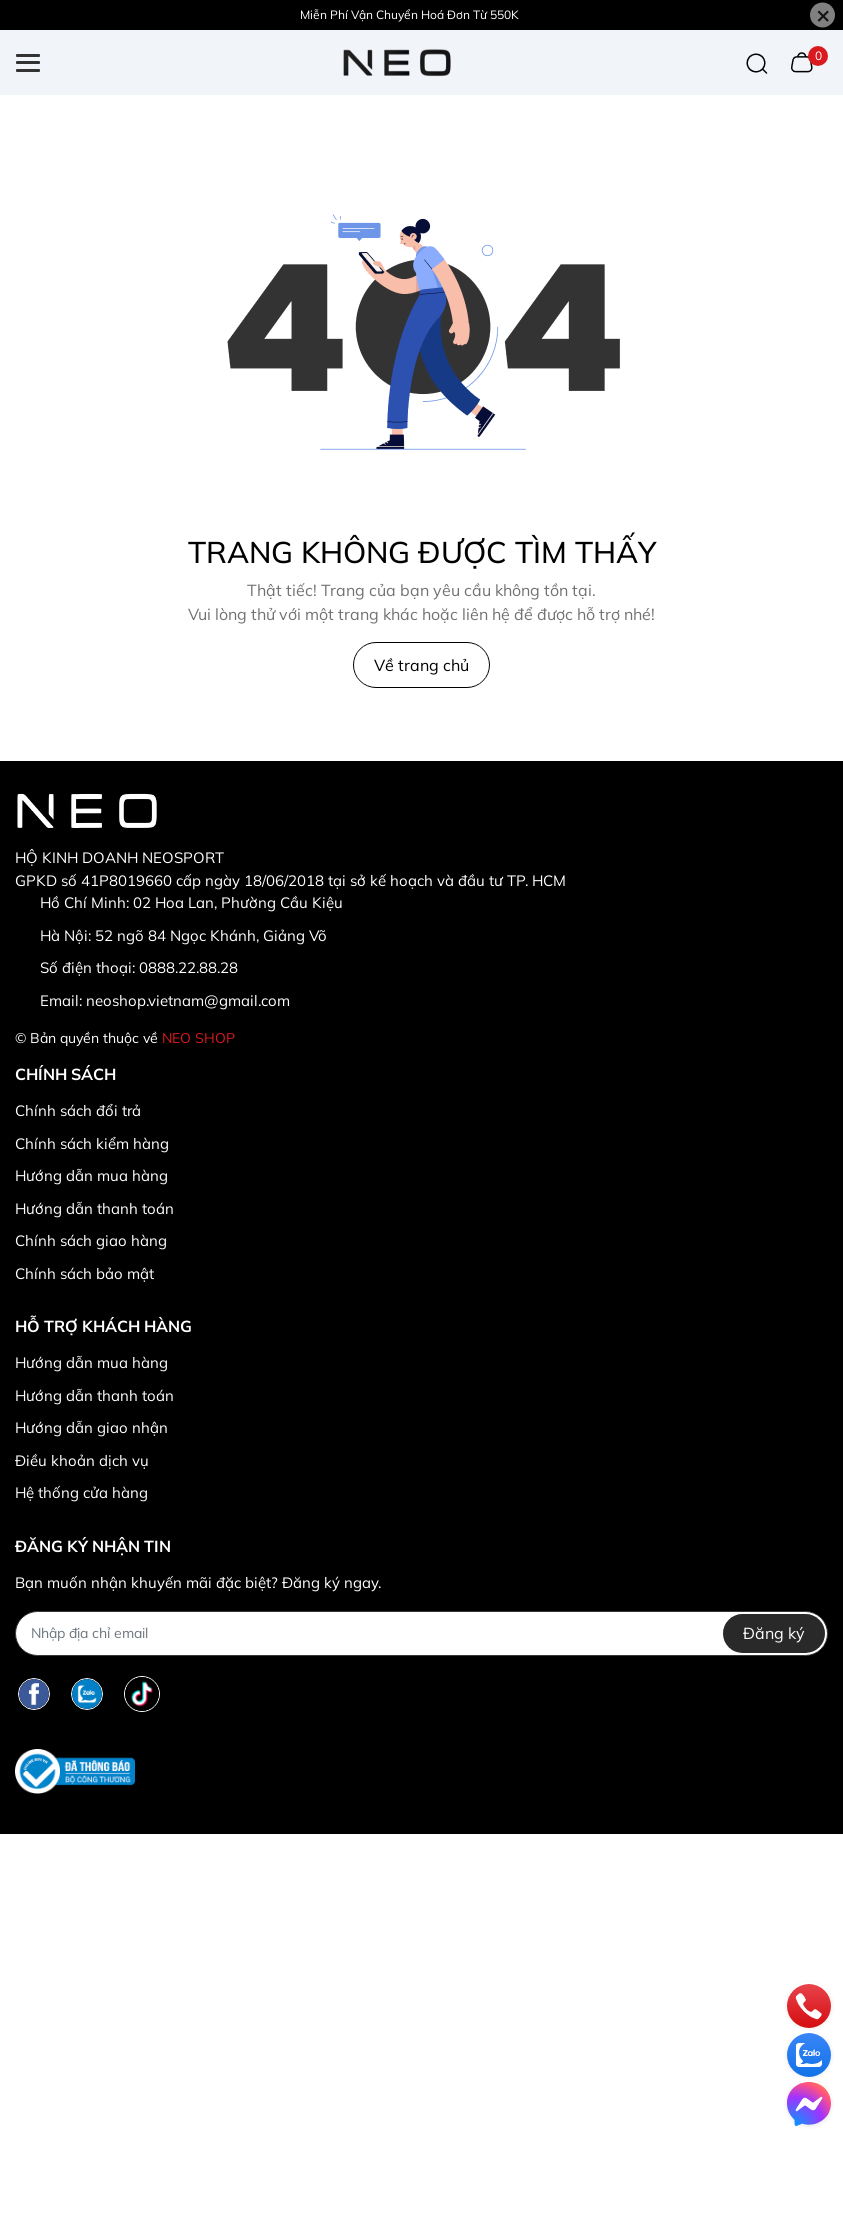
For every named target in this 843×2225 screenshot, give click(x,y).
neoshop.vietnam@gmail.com (188, 1000)
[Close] (822, 15)
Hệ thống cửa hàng (81, 1492)
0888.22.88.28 (188, 967)
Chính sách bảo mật (84, 1273)
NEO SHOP (198, 1038)
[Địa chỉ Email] (421, 1633)
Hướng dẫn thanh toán (94, 1208)
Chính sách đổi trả (78, 1110)
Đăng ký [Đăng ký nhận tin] (774, 1633)
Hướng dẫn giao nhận (91, 1427)
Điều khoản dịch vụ (82, 1460)
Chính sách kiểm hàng (92, 1143)
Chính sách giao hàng (91, 1240)
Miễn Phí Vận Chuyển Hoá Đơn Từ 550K (409, 14)
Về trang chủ (421, 665)
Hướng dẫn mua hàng (91, 1175)
